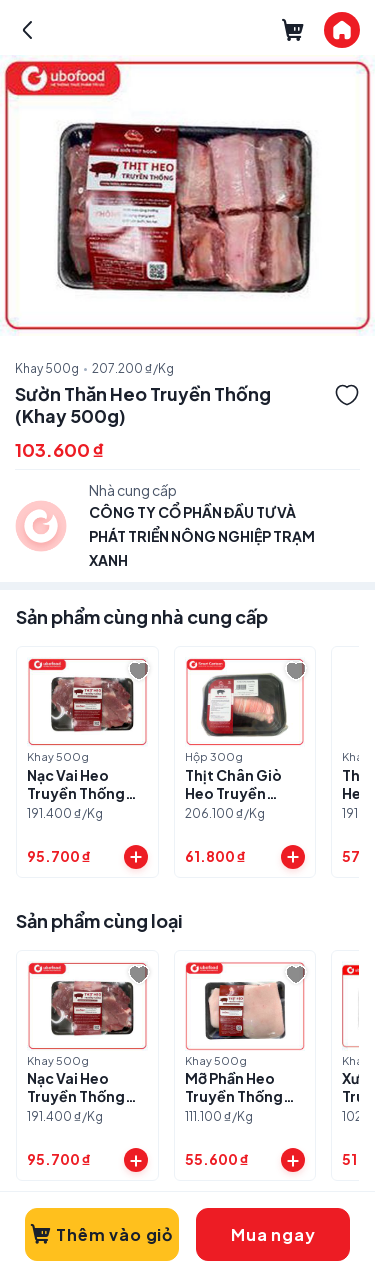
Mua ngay (273, 1234)
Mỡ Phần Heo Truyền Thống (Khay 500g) (234, 1096)
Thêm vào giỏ (102, 1234)
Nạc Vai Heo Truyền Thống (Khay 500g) (76, 793)
